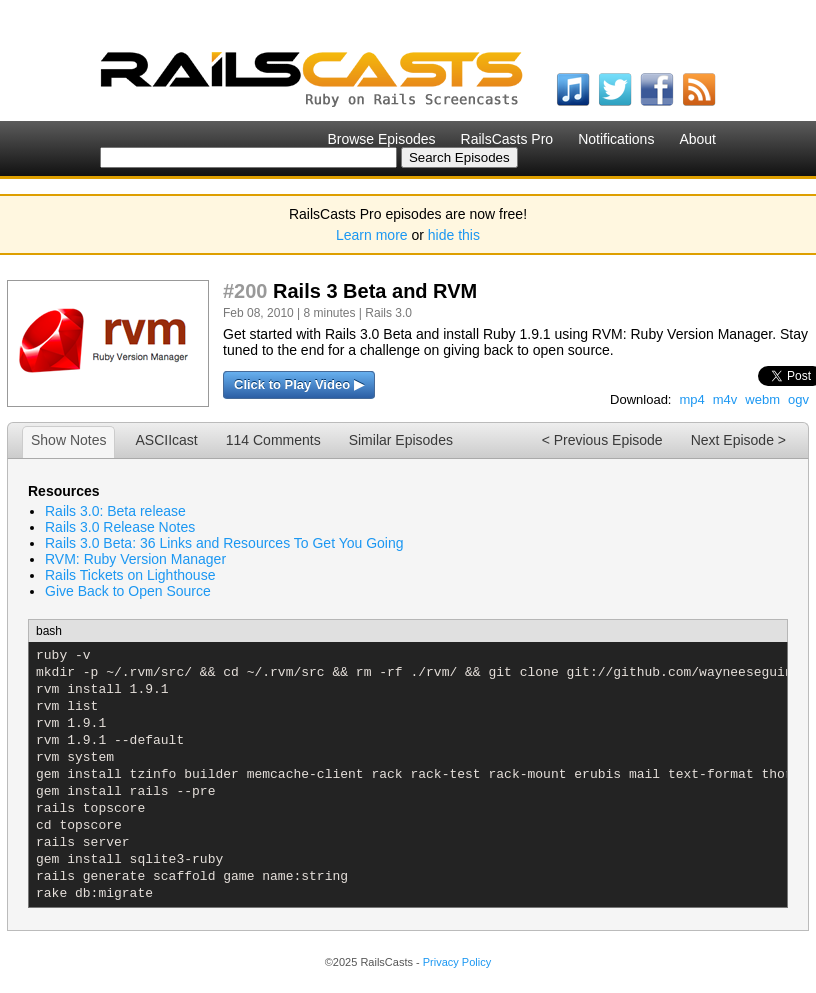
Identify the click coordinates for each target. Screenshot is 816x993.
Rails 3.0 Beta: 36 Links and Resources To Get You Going (224, 543)
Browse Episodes (381, 139)
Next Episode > (738, 440)
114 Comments (273, 440)
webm (762, 399)
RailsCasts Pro (507, 139)
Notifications (616, 139)
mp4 (691, 399)
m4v (725, 399)
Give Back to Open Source (128, 591)
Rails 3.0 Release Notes (120, 527)
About (697, 139)
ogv (798, 399)
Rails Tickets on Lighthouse (130, 575)
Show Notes (68, 440)
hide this (454, 235)
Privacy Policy (457, 962)
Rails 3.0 (388, 313)
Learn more (372, 235)
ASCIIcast (166, 440)
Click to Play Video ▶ (299, 384)
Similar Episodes (401, 440)
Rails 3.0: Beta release (115, 511)
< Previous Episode (602, 440)
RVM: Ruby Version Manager (135, 559)
